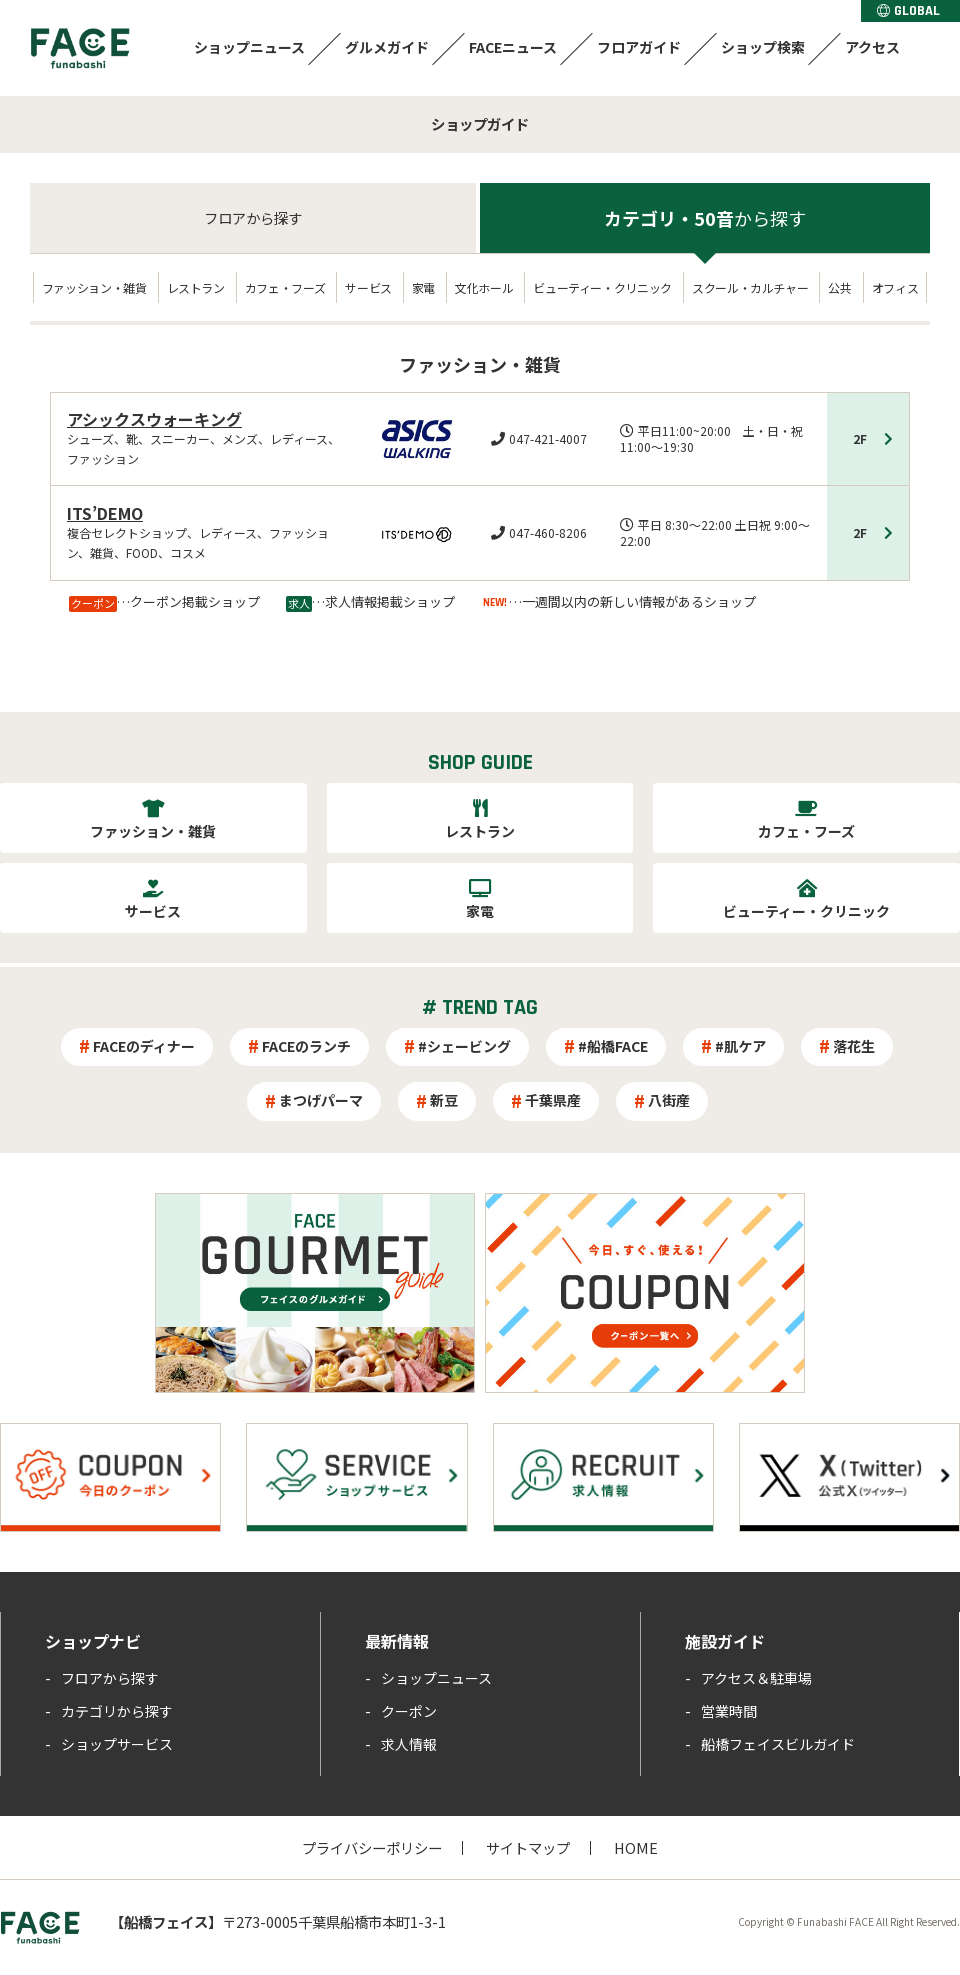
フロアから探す (110, 1678)
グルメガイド (387, 47)
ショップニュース (249, 47)
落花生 (854, 1046)
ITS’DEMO (105, 513)
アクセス (872, 47)
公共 (839, 287)
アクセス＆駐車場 (756, 1678)
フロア (253, 217)
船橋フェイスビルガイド (778, 1744)
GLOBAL (908, 11)
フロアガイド (639, 47)
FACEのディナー (144, 1046)
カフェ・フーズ (285, 287)
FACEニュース (513, 47)
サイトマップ (528, 1847)
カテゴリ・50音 (705, 218)
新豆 (444, 1100)
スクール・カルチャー (750, 287)
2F (860, 438)
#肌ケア (740, 1046)
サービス (368, 287)
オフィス (895, 287)
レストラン (196, 287)
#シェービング (464, 1046)
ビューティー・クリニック (602, 287)
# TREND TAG (480, 1008)
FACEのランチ (306, 1046)
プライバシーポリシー (372, 1847)
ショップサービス (117, 1744)
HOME (636, 1847)
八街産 (669, 1100)
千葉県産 (553, 1100)
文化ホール (484, 287)
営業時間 (729, 1711)
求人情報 (409, 1744)
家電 (423, 287)
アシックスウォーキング (154, 419)
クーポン (409, 1711)
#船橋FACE (613, 1046)
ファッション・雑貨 (94, 287)
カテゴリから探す (117, 1711)
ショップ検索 (763, 47)
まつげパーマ (321, 1100)
